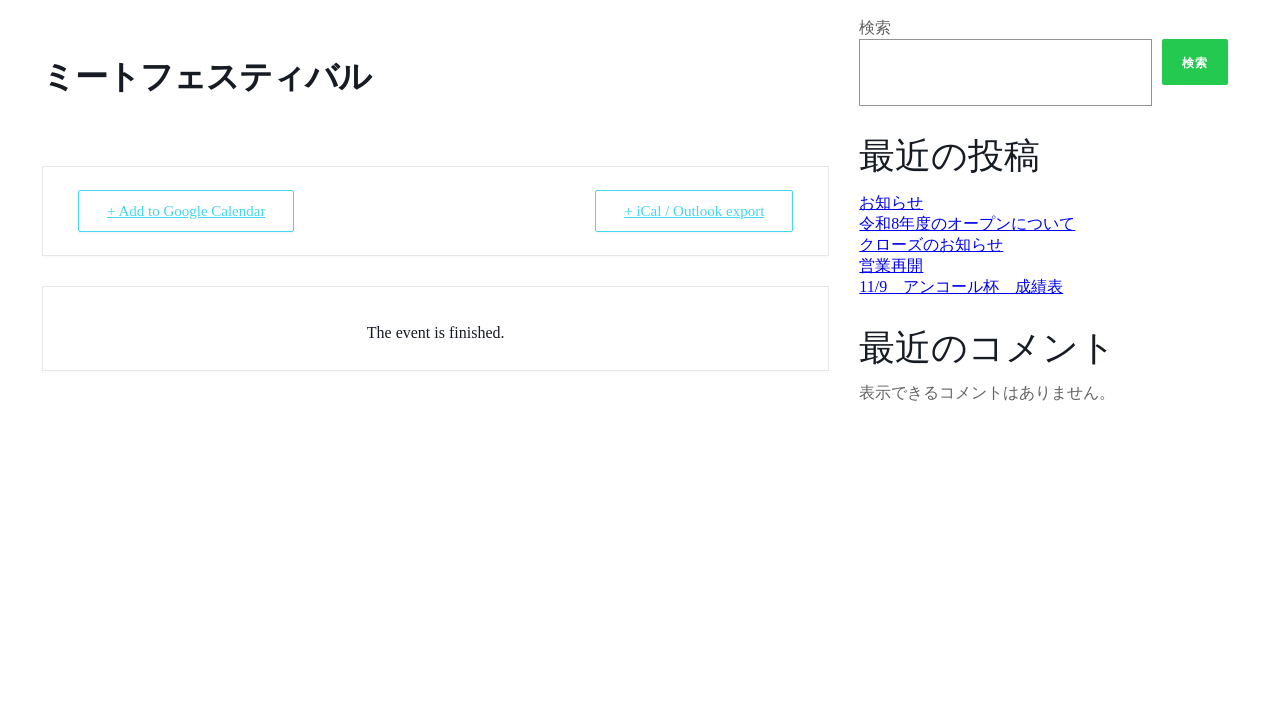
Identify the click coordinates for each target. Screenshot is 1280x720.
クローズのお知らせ (931, 244)
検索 (875, 27)
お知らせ (891, 202)
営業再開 (891, 265)
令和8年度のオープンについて (967, 223)
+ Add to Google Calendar (186, 211)
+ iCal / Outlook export (694, 211)
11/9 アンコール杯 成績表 (961, 286)
